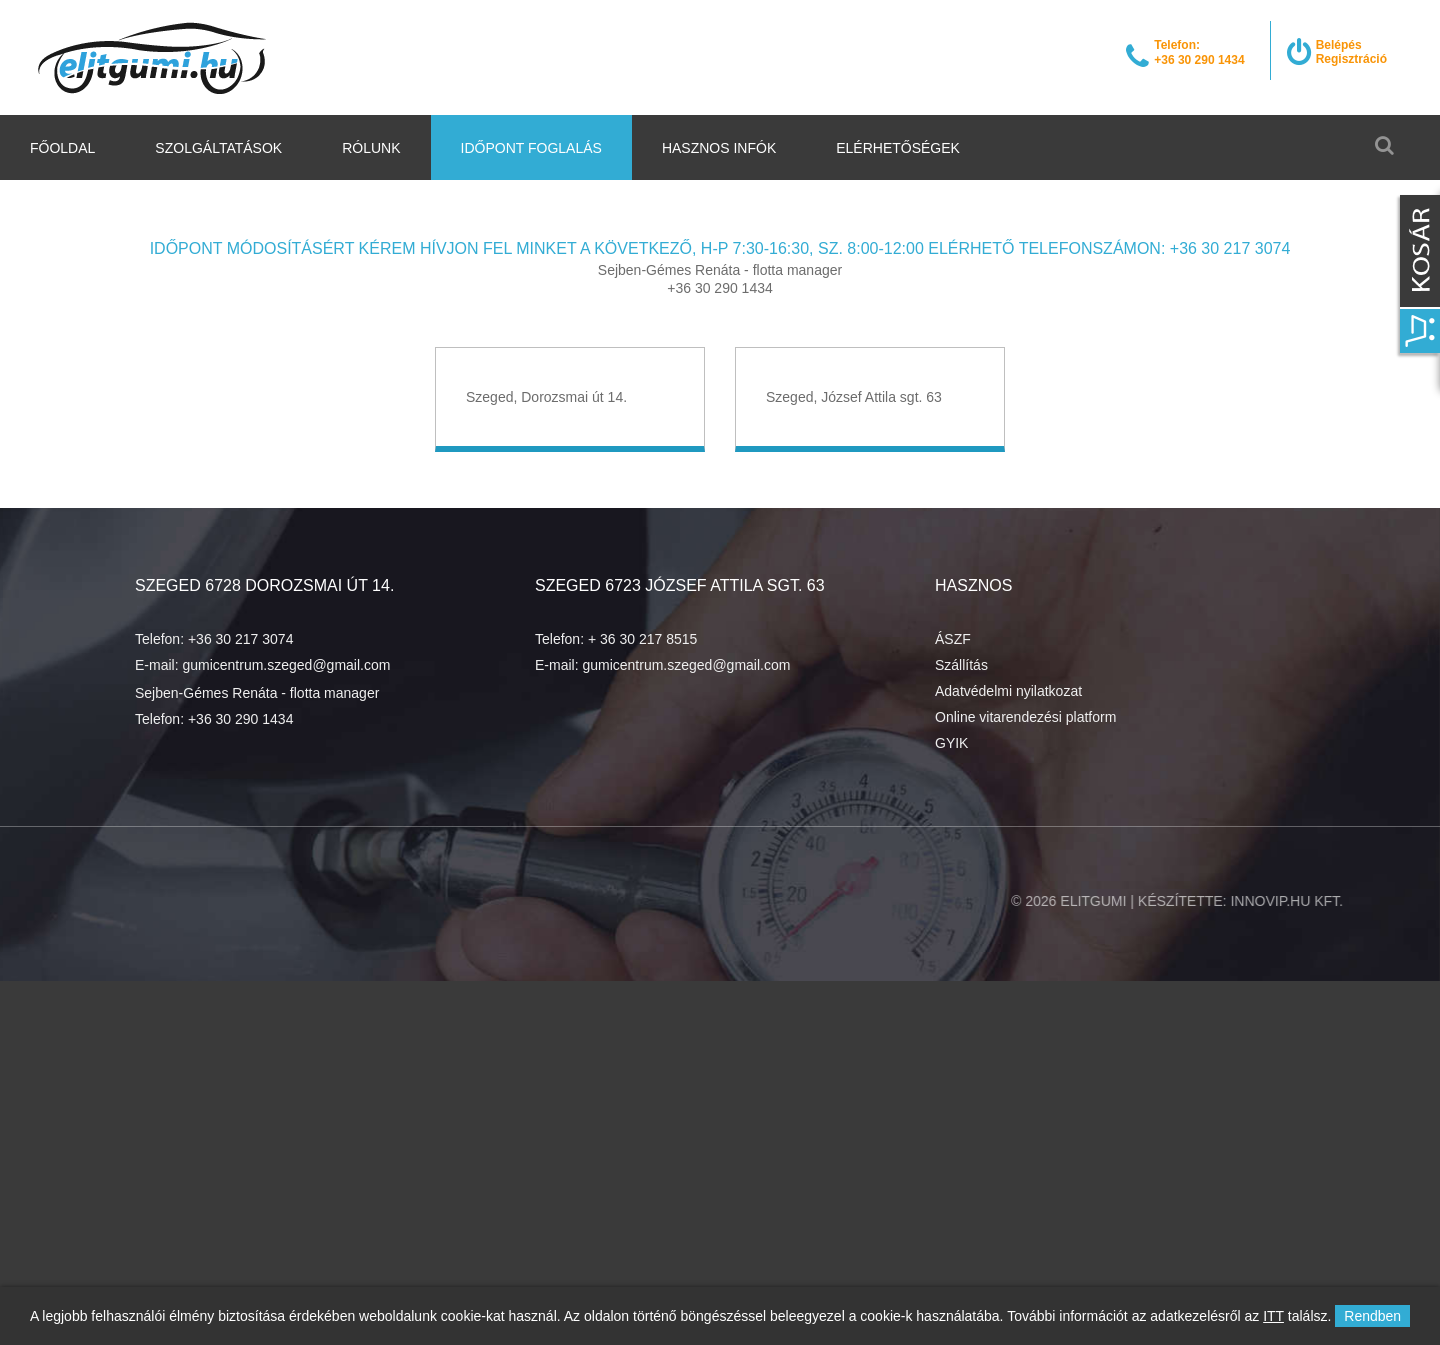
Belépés (1339, 45)
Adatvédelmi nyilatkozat (1008, 691)
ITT (1273, 1316)
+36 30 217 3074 (241, 639)
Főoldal (62, 148)
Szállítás (961, 665)
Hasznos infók (719, 148)
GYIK (951, 743)
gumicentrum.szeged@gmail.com (286, 665)
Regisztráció (1351, 59)
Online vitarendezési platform (1025, 717)
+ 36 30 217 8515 (642, 639)
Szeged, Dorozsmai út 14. (546, 397)
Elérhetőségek (898, 148)
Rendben (1372, 1316)
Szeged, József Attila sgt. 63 (854, 397)
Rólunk (371, 148)
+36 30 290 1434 (241, 719)
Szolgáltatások (218, 148)
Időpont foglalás (531, 148)
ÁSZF (953, 639)
